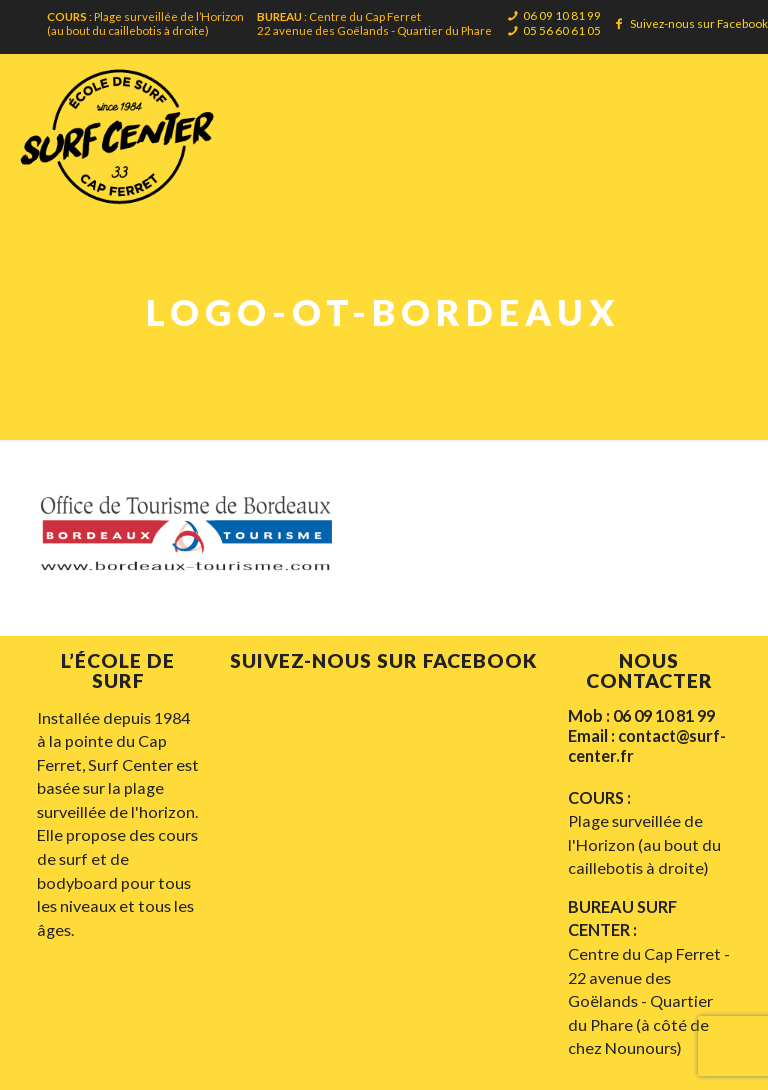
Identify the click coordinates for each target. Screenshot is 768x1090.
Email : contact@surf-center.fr (647, 745)
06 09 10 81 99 (562, 15)
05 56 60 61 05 (562, 30)
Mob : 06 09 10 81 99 (641, 715)
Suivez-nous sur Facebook (699, 23)
